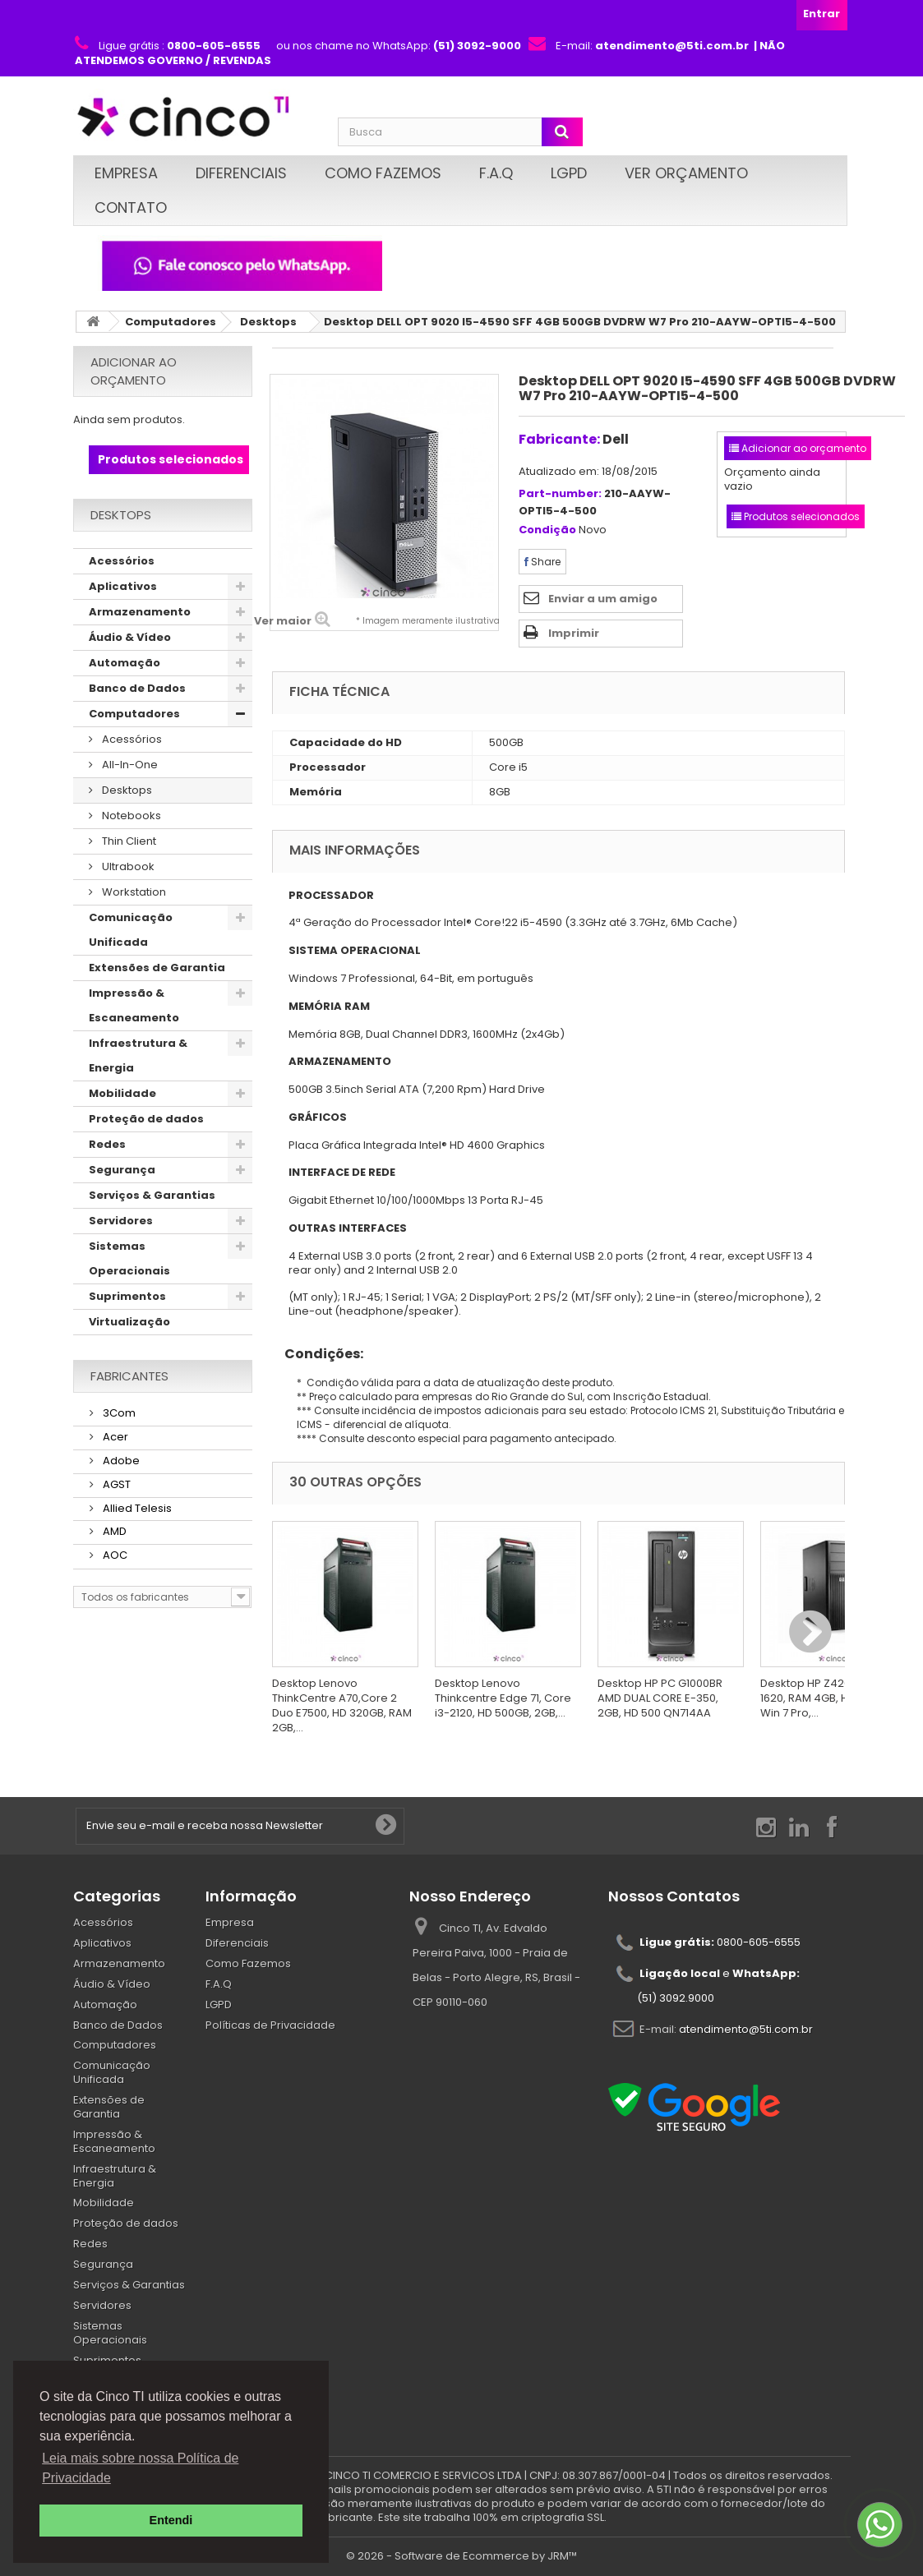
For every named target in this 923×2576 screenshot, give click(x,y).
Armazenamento (140, 612)
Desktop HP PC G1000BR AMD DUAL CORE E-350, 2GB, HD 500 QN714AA (660, 1698)
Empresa (126, 173)
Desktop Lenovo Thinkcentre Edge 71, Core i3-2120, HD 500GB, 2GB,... (503, 1698)
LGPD (569, 173)
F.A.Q (496, 173)
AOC (113, 1555)
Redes (107, 1144)
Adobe (120, 1460)
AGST (115, 1484)
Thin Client (127, 841)
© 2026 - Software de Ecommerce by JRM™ (461, 2556)
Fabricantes (129, 1376)
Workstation (132, 892)
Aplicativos (123, 586)
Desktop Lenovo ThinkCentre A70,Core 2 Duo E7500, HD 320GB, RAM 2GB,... (342, 1705)
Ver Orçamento (686, 173)
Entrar (821, 13)
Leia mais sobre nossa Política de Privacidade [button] (140, 2468)
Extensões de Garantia (157, 967)
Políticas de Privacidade (270, 2025)
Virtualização (129, 1321)
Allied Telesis (136, 1508)
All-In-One (128, 764)
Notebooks (130, 815)
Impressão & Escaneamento (134, 1005)
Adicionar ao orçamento (133, 371)
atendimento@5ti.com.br (746, 2029)
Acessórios (122, 561)
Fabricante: (559, 439)
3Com (118, 1413)
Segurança (122, 1169)
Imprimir (573, 633)
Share (542, 562)
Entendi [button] (171, 2520)
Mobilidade (122, 1093)
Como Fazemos (383, 173)
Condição (547, 530)
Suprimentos (127, 1296)
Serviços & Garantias (152, 1195)
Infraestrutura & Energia (138, 1055)
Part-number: (560, 494)
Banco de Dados (137, 688)
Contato (131, 207)
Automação (124, 662)
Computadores (170, 321)
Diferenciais (241, 173)
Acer (114, 1437)
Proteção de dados (146, 1119)
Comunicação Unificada (131, 930)
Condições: (317, 1353)
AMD (113, 1531)
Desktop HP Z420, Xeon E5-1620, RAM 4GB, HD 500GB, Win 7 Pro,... (832, 1698)
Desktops (268, 321)
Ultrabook (127, 866)
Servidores (121, 1220)
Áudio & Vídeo (130, 637)
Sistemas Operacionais (129, 1258)
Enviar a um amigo (603, 598)
